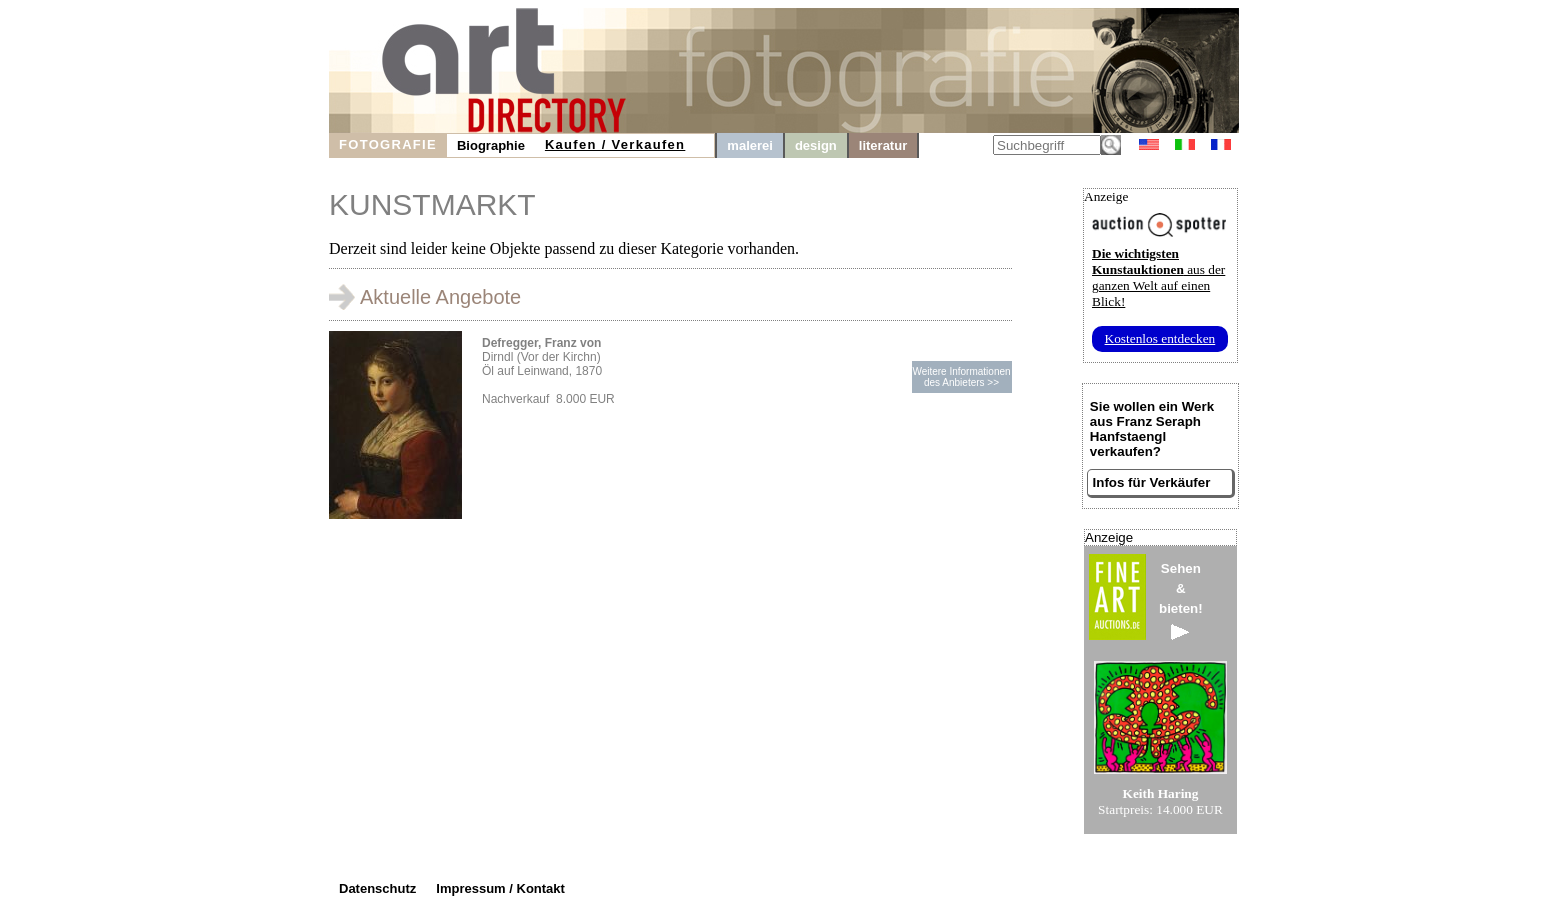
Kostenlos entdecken (1160, 338)
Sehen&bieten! (1181, 600)
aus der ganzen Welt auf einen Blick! (1158, 277)
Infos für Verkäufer (1152, 482)
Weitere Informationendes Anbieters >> (961, 377)
